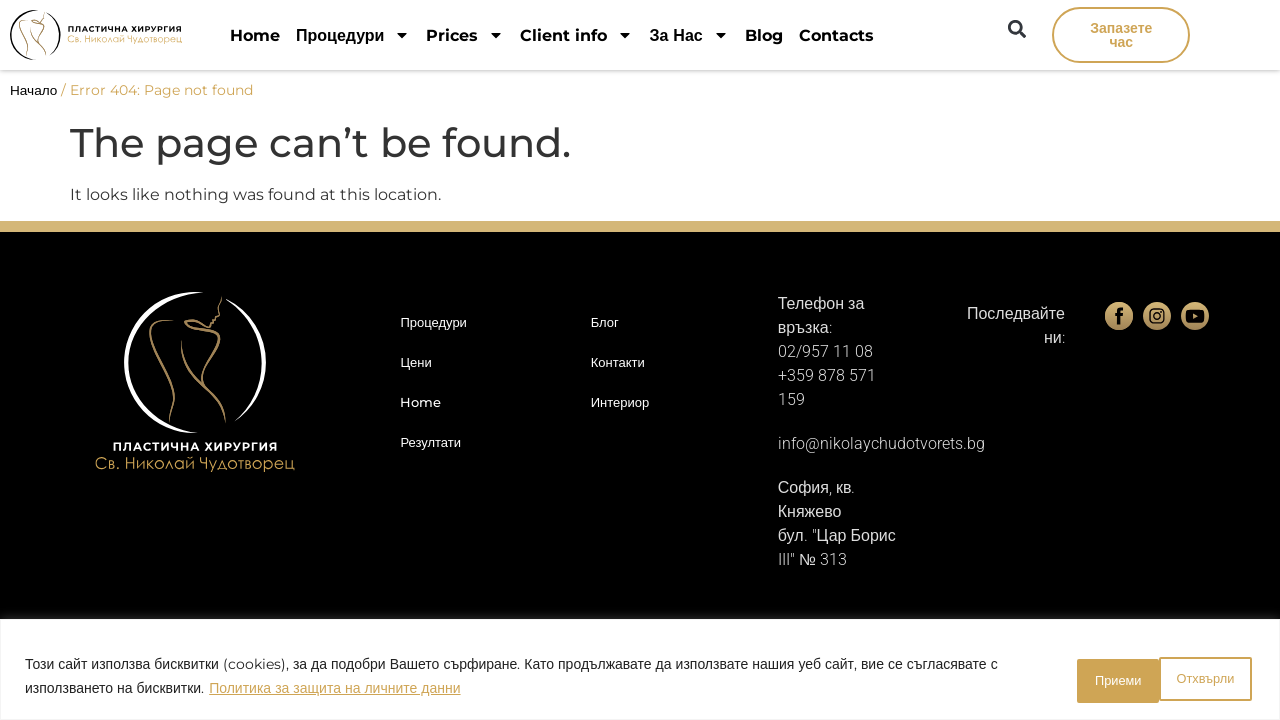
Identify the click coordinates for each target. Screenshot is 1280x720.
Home (255, 35)
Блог (605, 322)
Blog (764, 35)
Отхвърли (1077, 679)
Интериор (620, 402)
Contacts (836, 35)
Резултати (430, 442)
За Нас (688, 35)
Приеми (1200, 679)
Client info (576, 35)
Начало (33, 90)
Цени (415, 362)
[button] (1016, 28)
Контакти (618, 362)
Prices (465, 35)
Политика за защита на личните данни (334, 691)
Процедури (353, 35)
